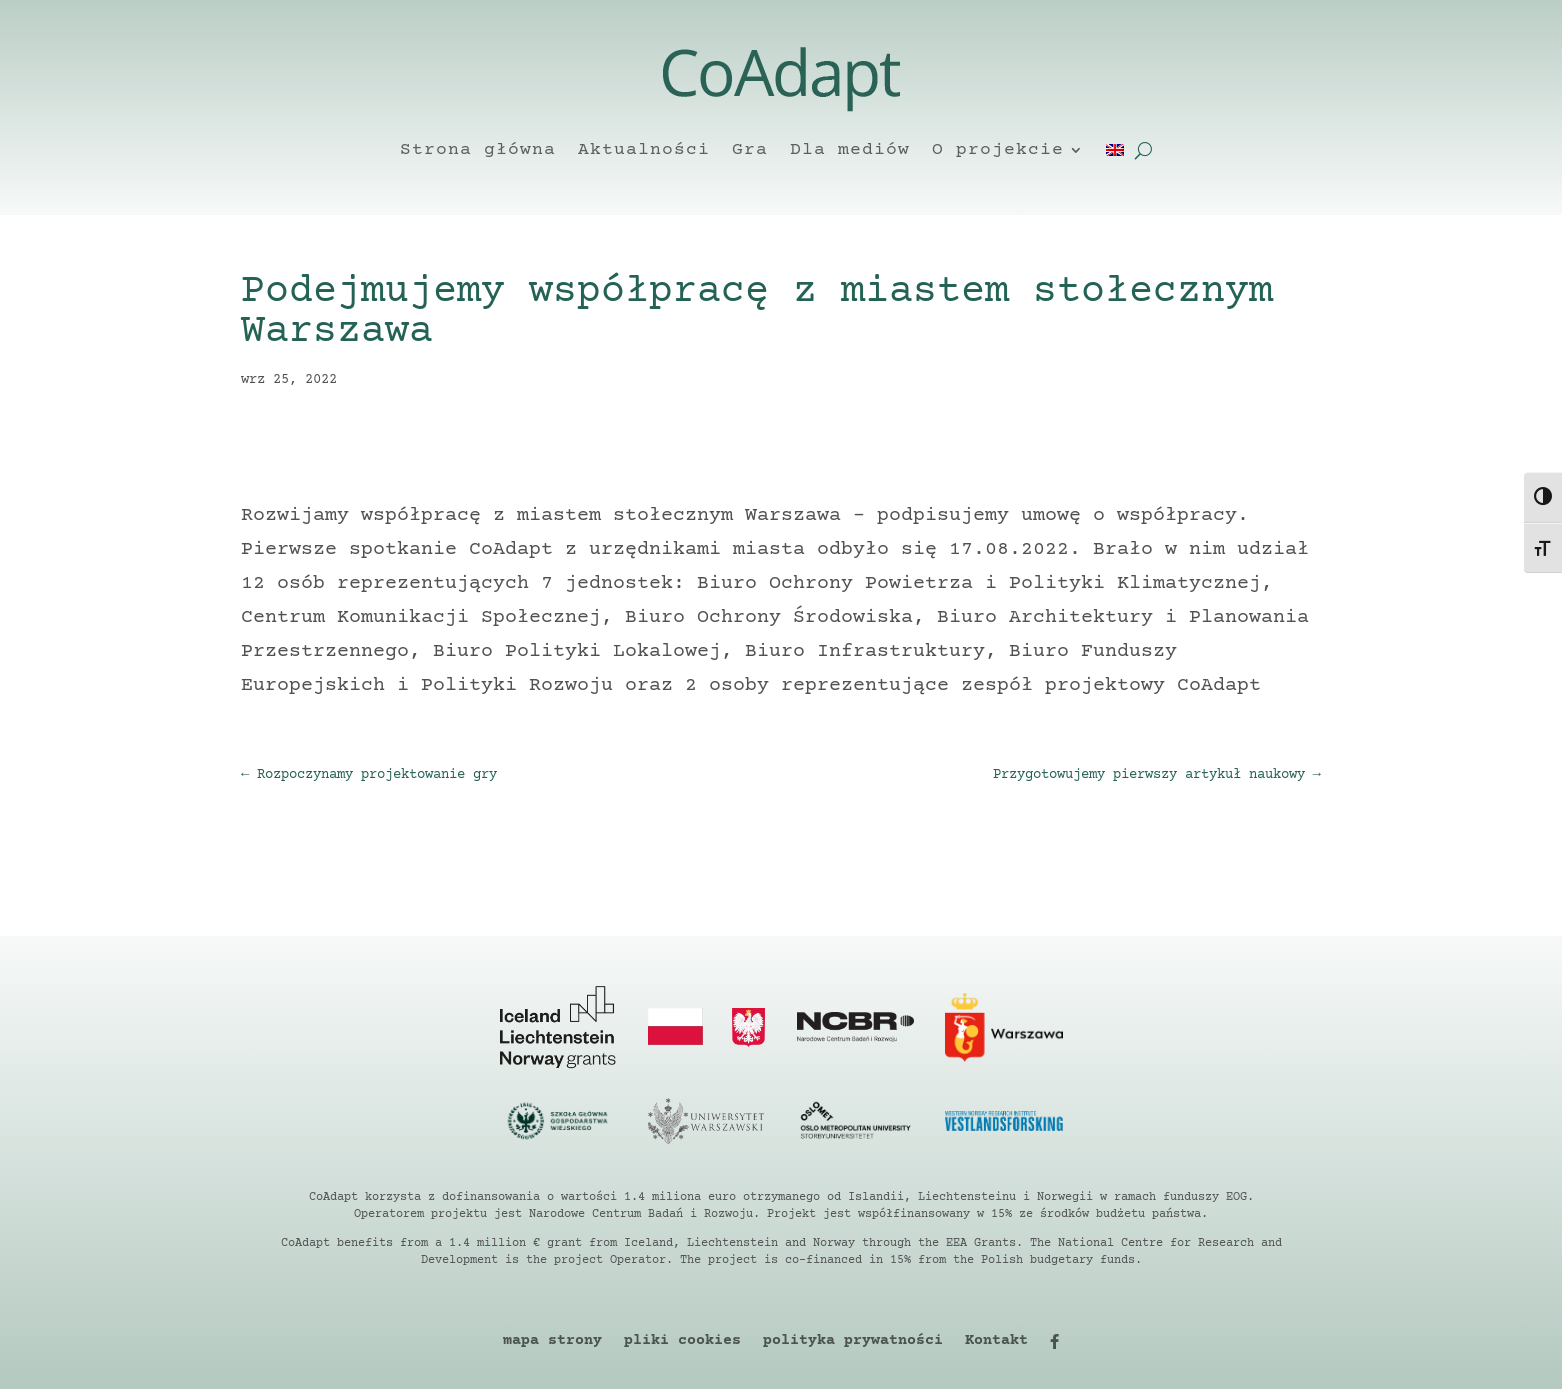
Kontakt (996, 1341)
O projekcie (998, 150)
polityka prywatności (853, 1341)
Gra (750, 150)
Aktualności (644, 150)
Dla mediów (850, 150)
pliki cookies (682, 1341)
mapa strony (552, 1341)
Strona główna (478, 150)
